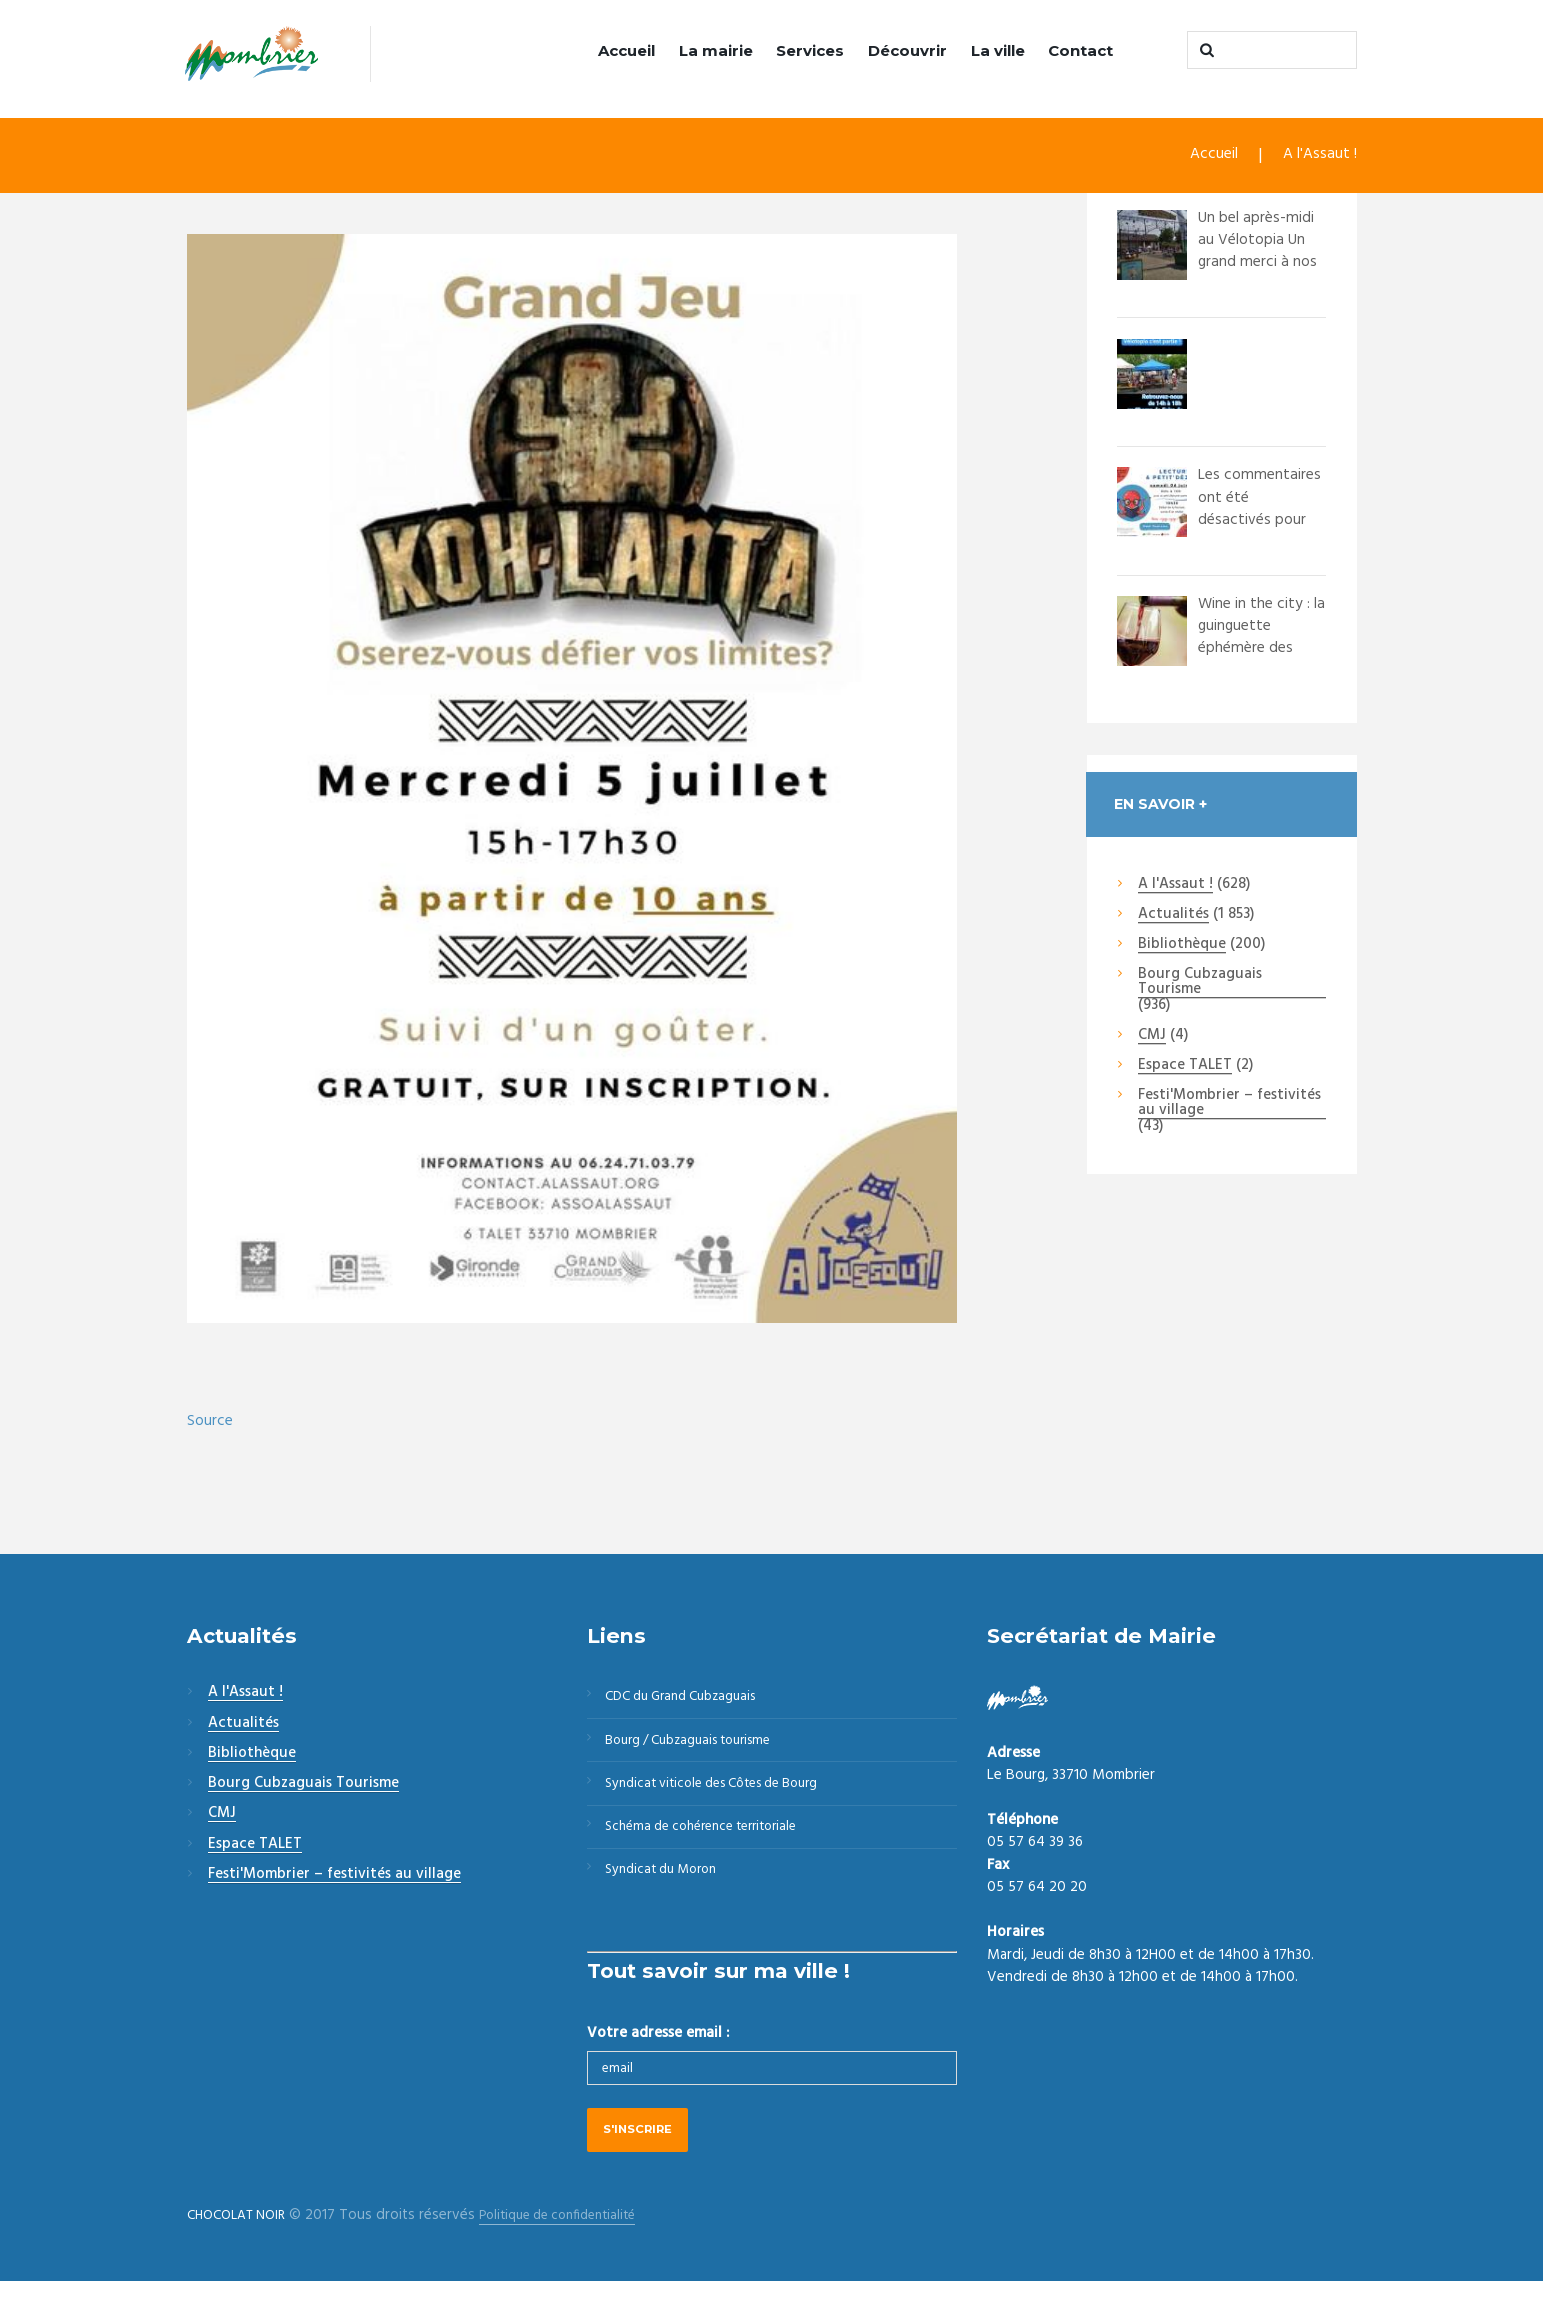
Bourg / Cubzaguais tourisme (700, 1748)
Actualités (1173, 917)
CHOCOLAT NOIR (242, 2244)
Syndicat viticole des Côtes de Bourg (727, 1796)
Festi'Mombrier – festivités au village (1229, 1105)
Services (810, 50)
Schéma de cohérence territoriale (714, 1844)
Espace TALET (1185, 1068)
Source (211, 1422)
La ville (998, 50)
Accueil (626, 50)
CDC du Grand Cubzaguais (691, 1700)
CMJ (1152, 1037)
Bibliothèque (1182, 947)
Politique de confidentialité (579, 2244)
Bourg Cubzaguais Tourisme (1200, 984)
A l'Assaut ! (1318, 157)
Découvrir (907, 50)
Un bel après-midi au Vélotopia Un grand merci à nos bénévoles (1261, 252)
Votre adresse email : (658, 2058)
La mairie (716, 50)
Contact (1080, 50)
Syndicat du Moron (669, 1892)
